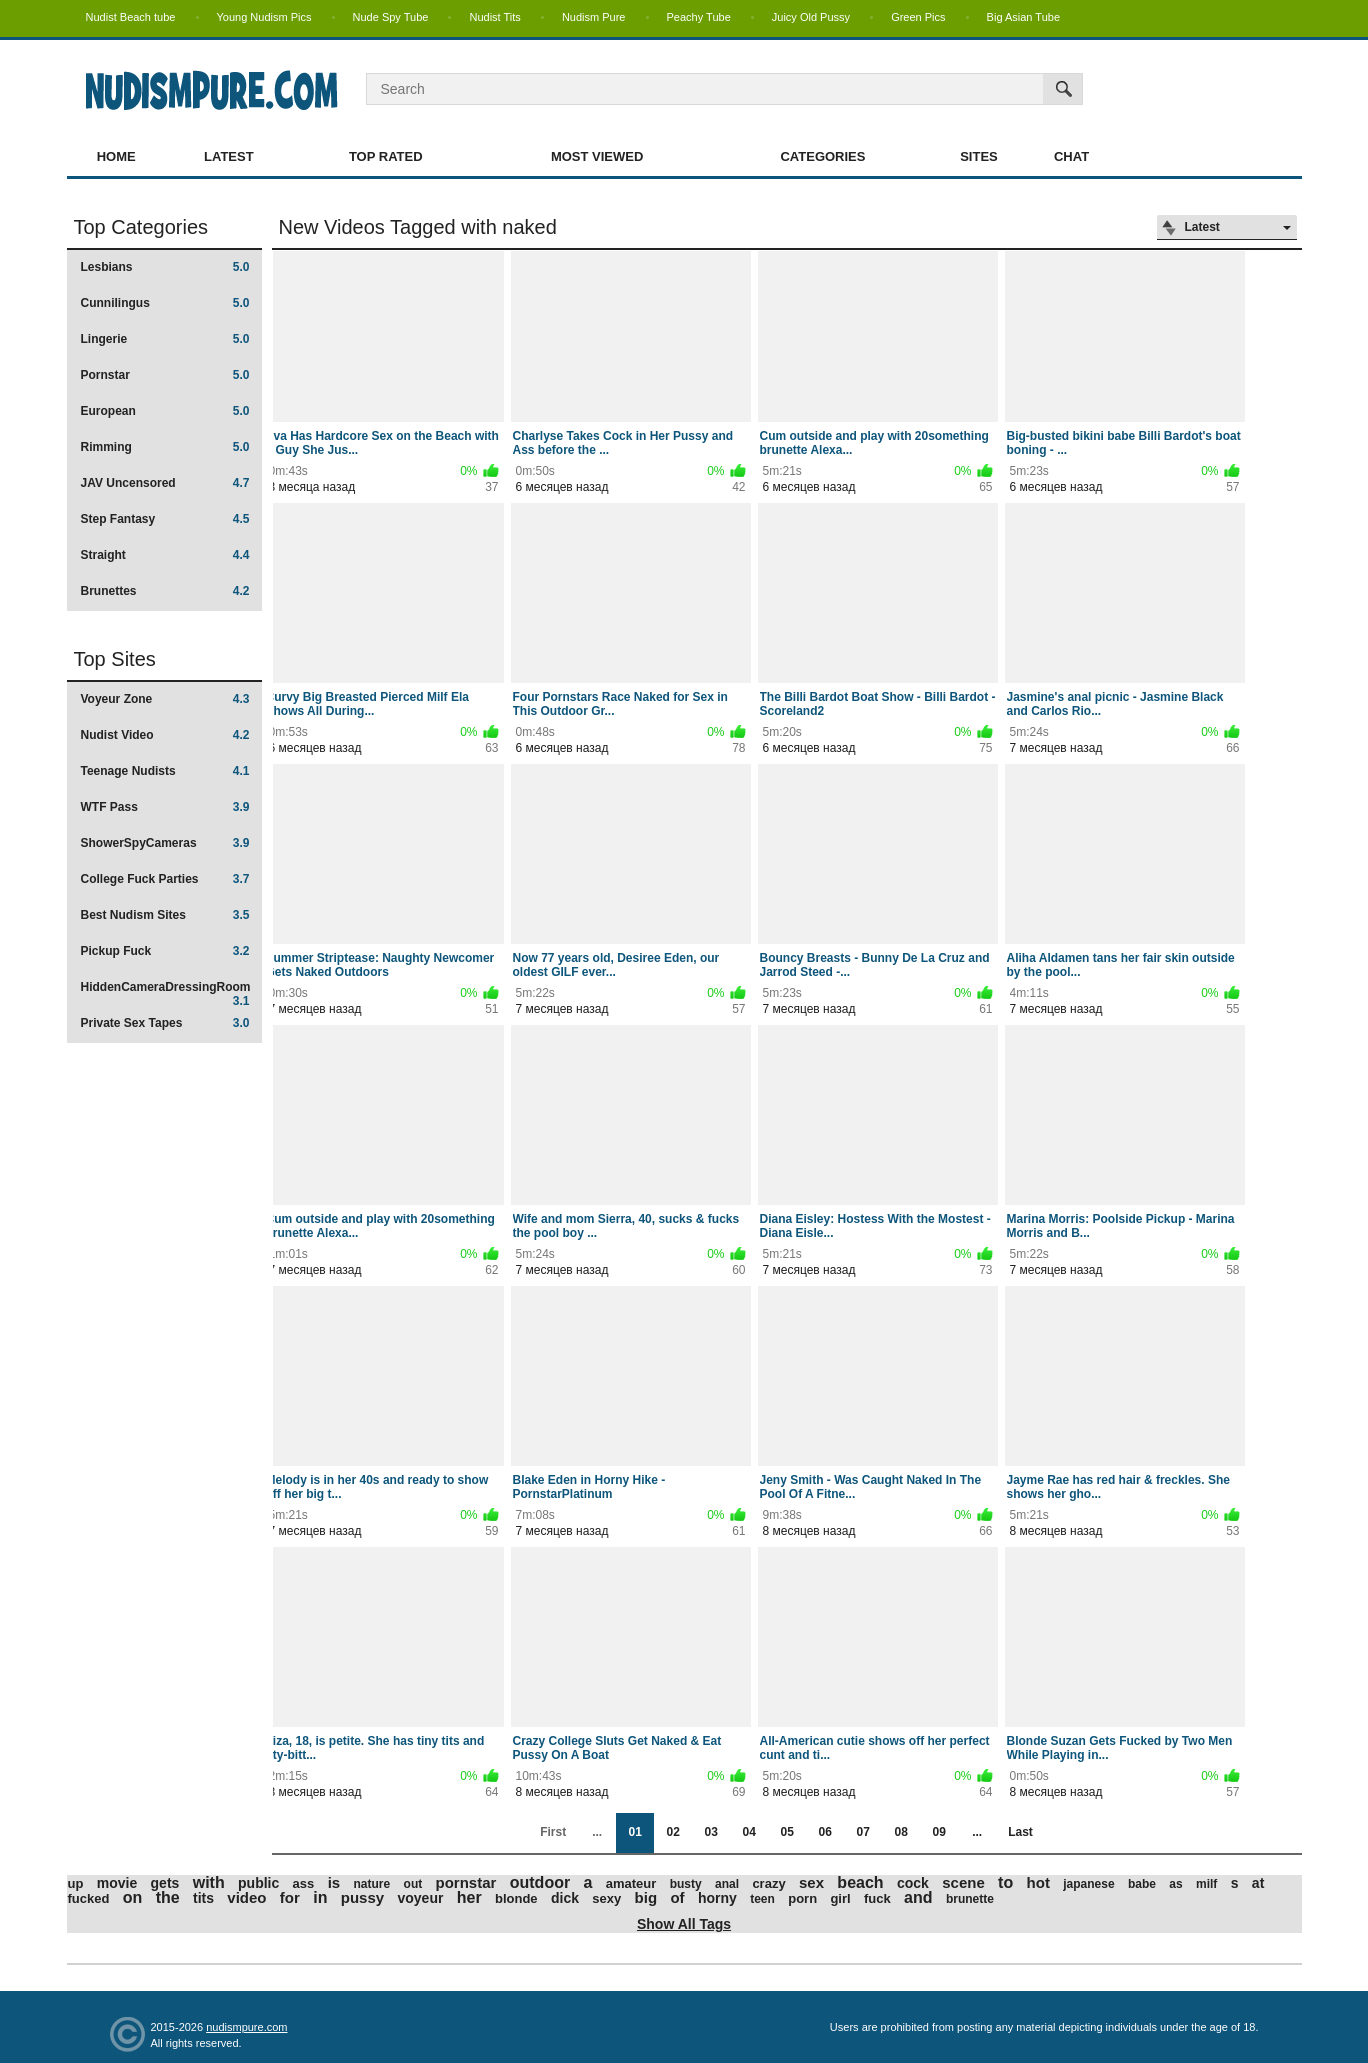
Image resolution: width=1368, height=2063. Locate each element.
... (977, 1832)
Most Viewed (597, 156)
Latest (229, 156)
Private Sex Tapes (165, 1023)
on (133, 1897)
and (918, 1897)
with (209, 1882)
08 (900, 1832)
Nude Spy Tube (391, 17)
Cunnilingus (165, 303)
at (1258, 1883)
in (320, 1897)
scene (963, 1882)
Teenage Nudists (165, 771)
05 (786, 1832)
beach (860, 1882)
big (646, 1897)
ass (304, 1883)
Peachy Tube (699, 17)
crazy (768, 1883)
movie (117, 1883)
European (165, 411)
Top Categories (141, 227)
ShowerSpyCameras (165, 843)
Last (1020, 1832)
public (258, 1883)
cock (913, 1883)
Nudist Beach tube (131, 17)
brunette (970, 1899)
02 (672, 1832)
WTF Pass (165, 807)
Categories (822, 156)
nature (372, 1884)
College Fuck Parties (165, 879)
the (168, 1897)
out (413, 1884)
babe (1142, 1884)
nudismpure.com (246, 2027)
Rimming (165, 447)
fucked (89, 1898)
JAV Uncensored (165, 483)
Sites (979, 156)
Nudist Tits (494, 17)
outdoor (540, 1882)
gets (165, 1883)
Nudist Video (165, 735)
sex (811, 1882)
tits (203, 1898)
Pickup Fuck (165, 951)
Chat (1071, 156)
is (334, 1882)
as (1175, 1884)
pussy (362, 1897)
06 (824, 1832)
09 (938, 1832)
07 (862, 1832)
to (1005, 1882)
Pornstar (165, 375)
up (76, 1883)
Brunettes (165, 591)
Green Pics (918, 17)
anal (727, 1884)
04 (748, 1832)
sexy (606, 1898)
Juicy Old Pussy (811, 17)
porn (802, 1898)
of (677, 1897)
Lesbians (165, 267)
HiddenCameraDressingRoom (166, 993)
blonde (516, 1898)
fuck (877, 1898)
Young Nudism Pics (264, 17)
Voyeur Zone (165, 699)
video (246, 1897)
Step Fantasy (165, 519)
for (290, 1897)
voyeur (420, 1898)
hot (1038, 1882)
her (469, 1897)
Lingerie (165, 339)
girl (840, 1898)
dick (565, 1898)
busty (686, 1884)
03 (710, 1832)
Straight (165, 555)
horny (717, 1898)
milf (1206, 1884)
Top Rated (386, 156)
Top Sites (115, 659)
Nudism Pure (594, 17)
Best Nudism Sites (165, 915)
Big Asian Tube (1023, 17)
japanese (1088, 1884)
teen (762, 1899)
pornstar (466, 1882)
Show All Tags (684, 1924)
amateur (631, 1883)
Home (116, 156)
